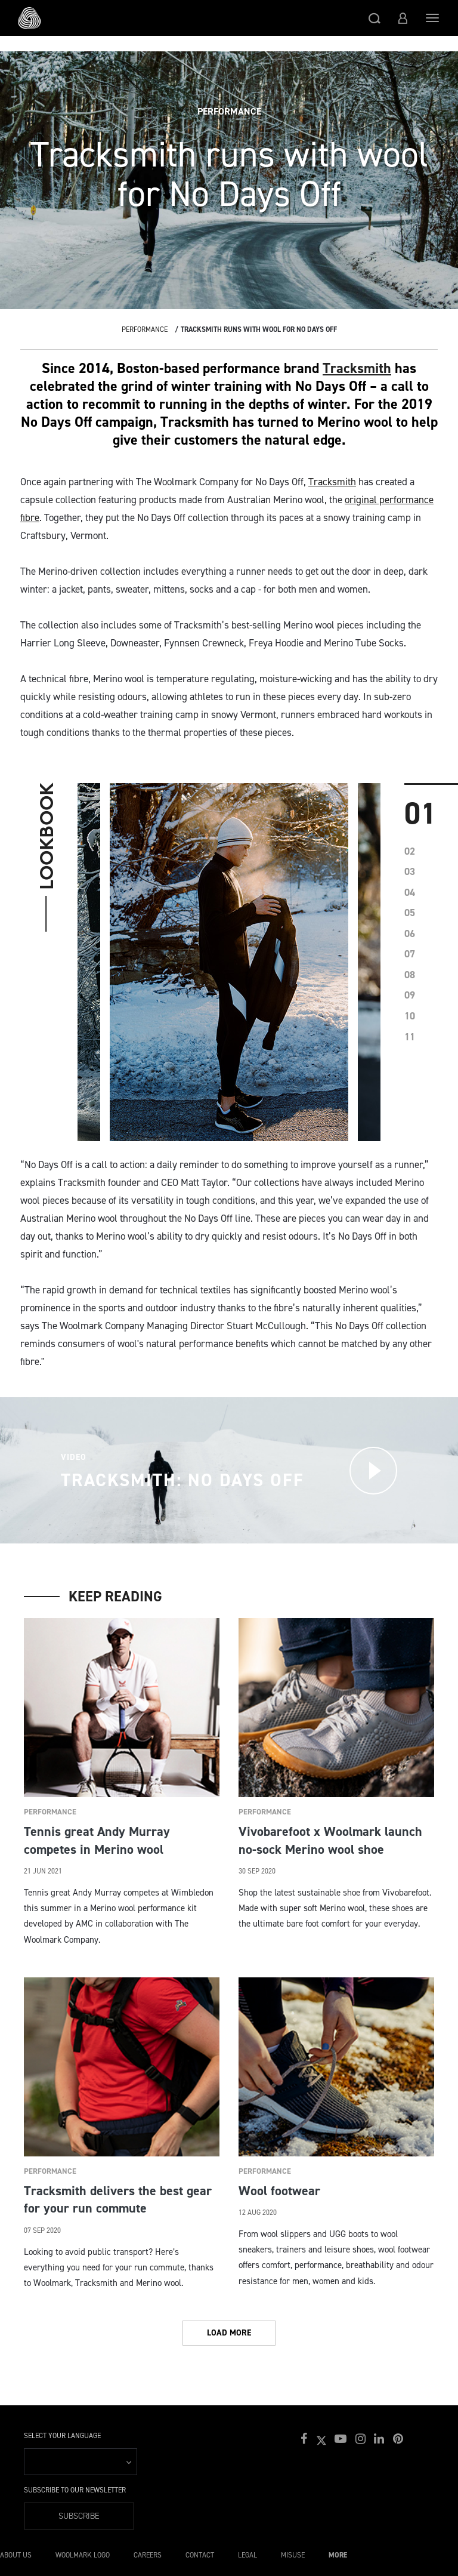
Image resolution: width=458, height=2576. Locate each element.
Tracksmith (357, 368)
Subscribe (79, 2516)
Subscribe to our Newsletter (75, 2490)
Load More (229, 2332)
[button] (374, 18)
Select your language (62, 2436)
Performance (145, 329)
